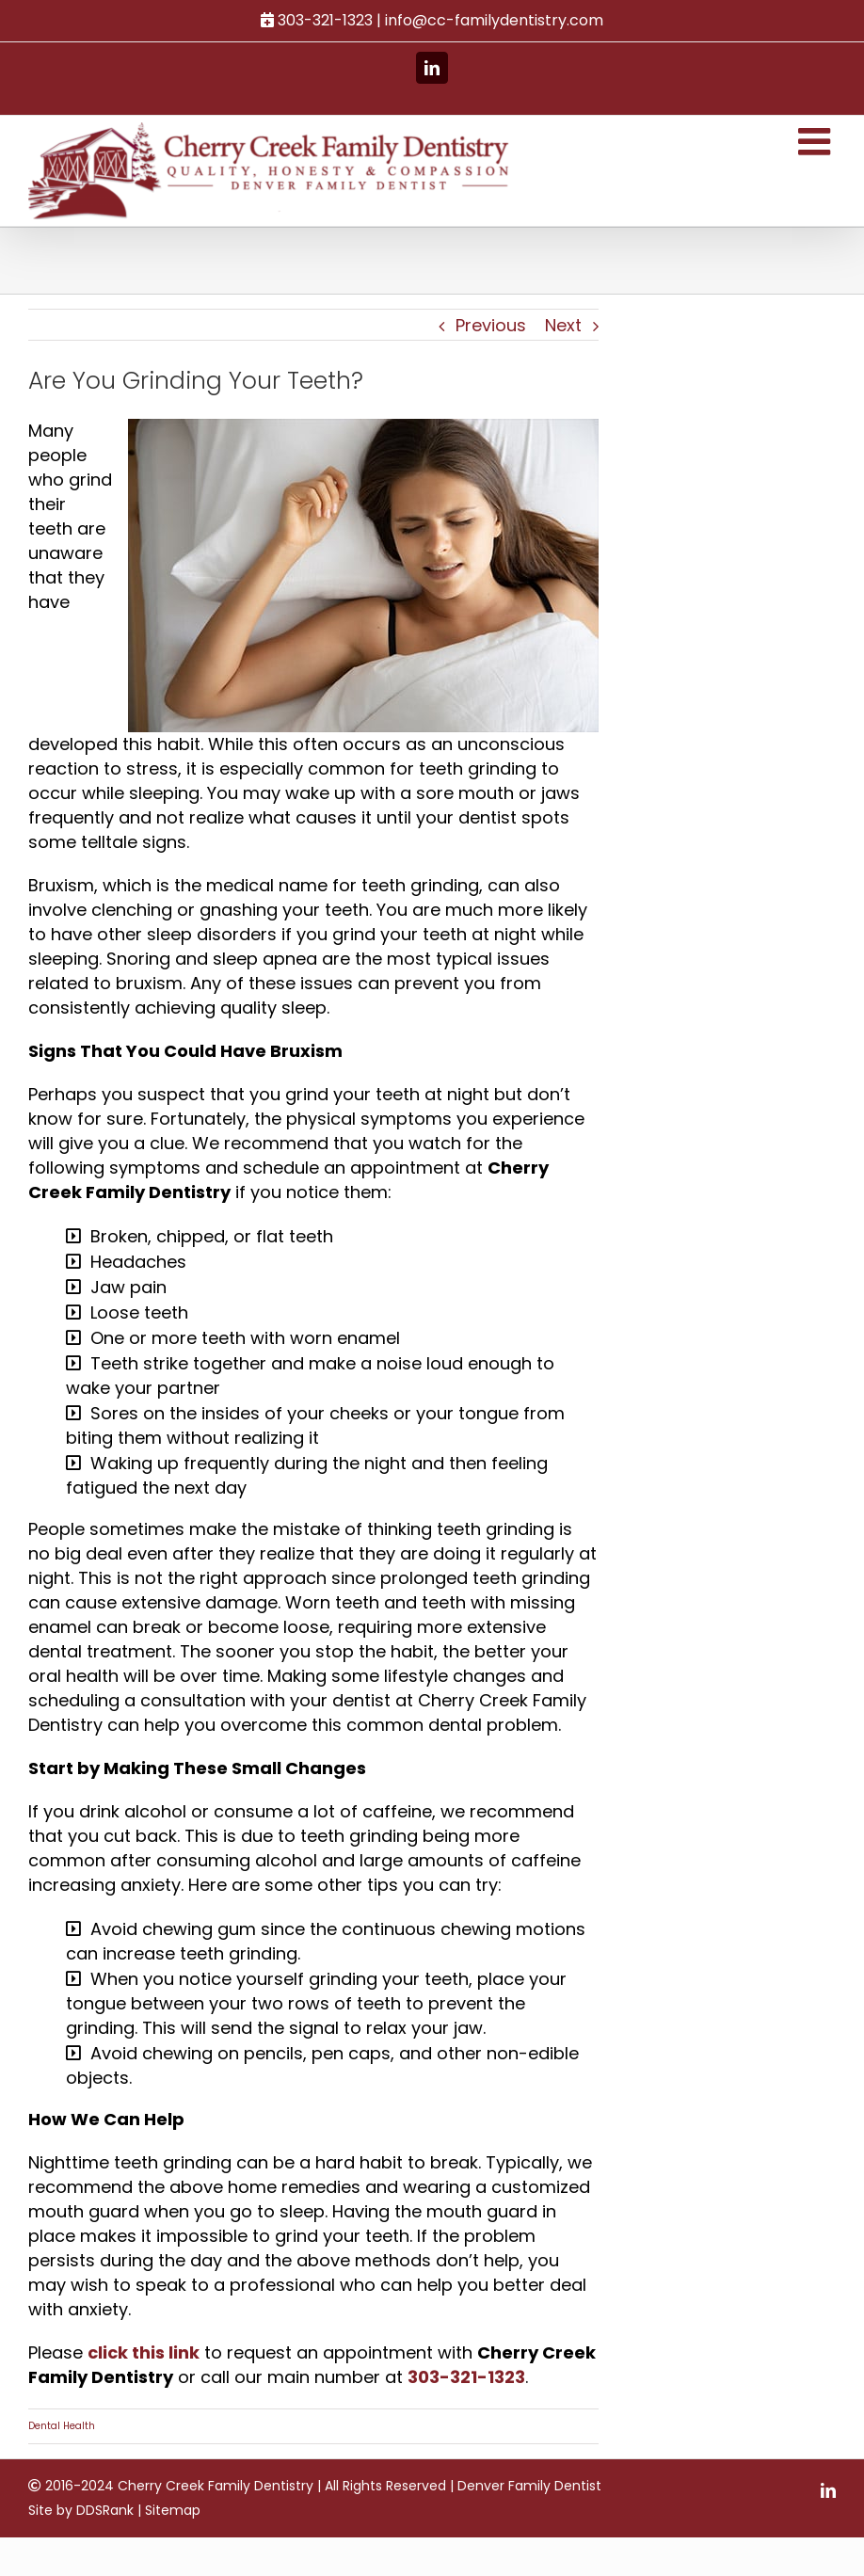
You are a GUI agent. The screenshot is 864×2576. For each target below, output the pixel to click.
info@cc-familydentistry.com (490, 20)
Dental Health (61, 2450)
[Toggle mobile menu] (808, 141)
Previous (484, 325)
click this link (144, 2377)
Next (556, 325)
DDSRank (105, 2534)
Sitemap (172, 2534)
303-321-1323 (524, 2401)
